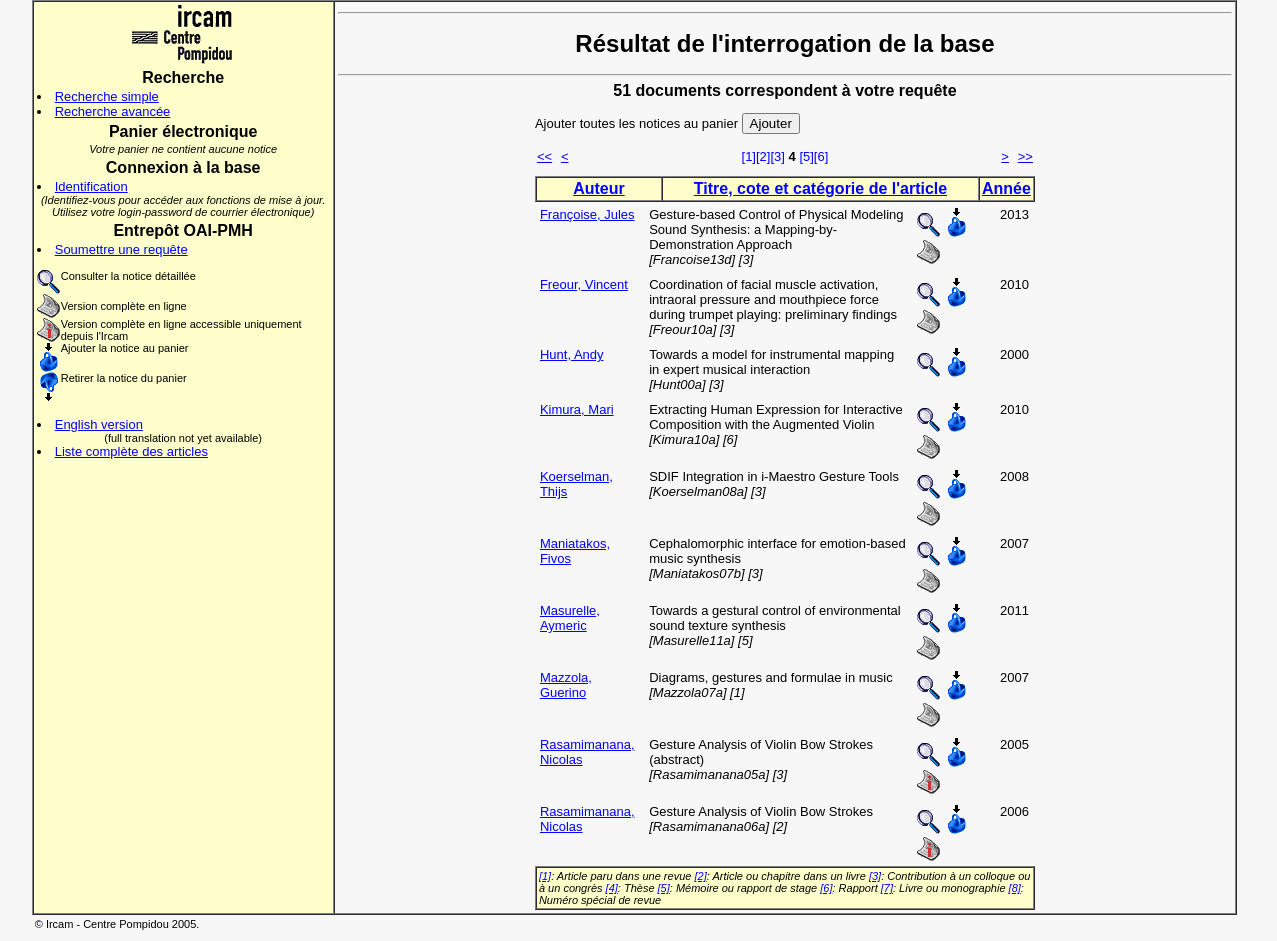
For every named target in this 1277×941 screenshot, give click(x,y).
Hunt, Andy (572, 354)
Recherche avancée (113, 111)
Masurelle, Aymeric (570, 618)
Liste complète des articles (131, 451)
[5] (806, 156)
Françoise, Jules (587, 214)
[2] (763, 156)
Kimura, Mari (577, 409)
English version (99, 424)
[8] (1015, 888)
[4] (612, 888)
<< (544, 156)
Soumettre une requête (121, 249)
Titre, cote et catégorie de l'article (820, 188)
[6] (821, 156)
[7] (887, 888)
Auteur (599, 188)
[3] (777, 156)
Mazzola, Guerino (566, 685)
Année (1006, 188)
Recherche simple (107, 96)
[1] (749, 156)
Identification (91, 186)
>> (1025, 156)
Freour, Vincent (584, 284)
